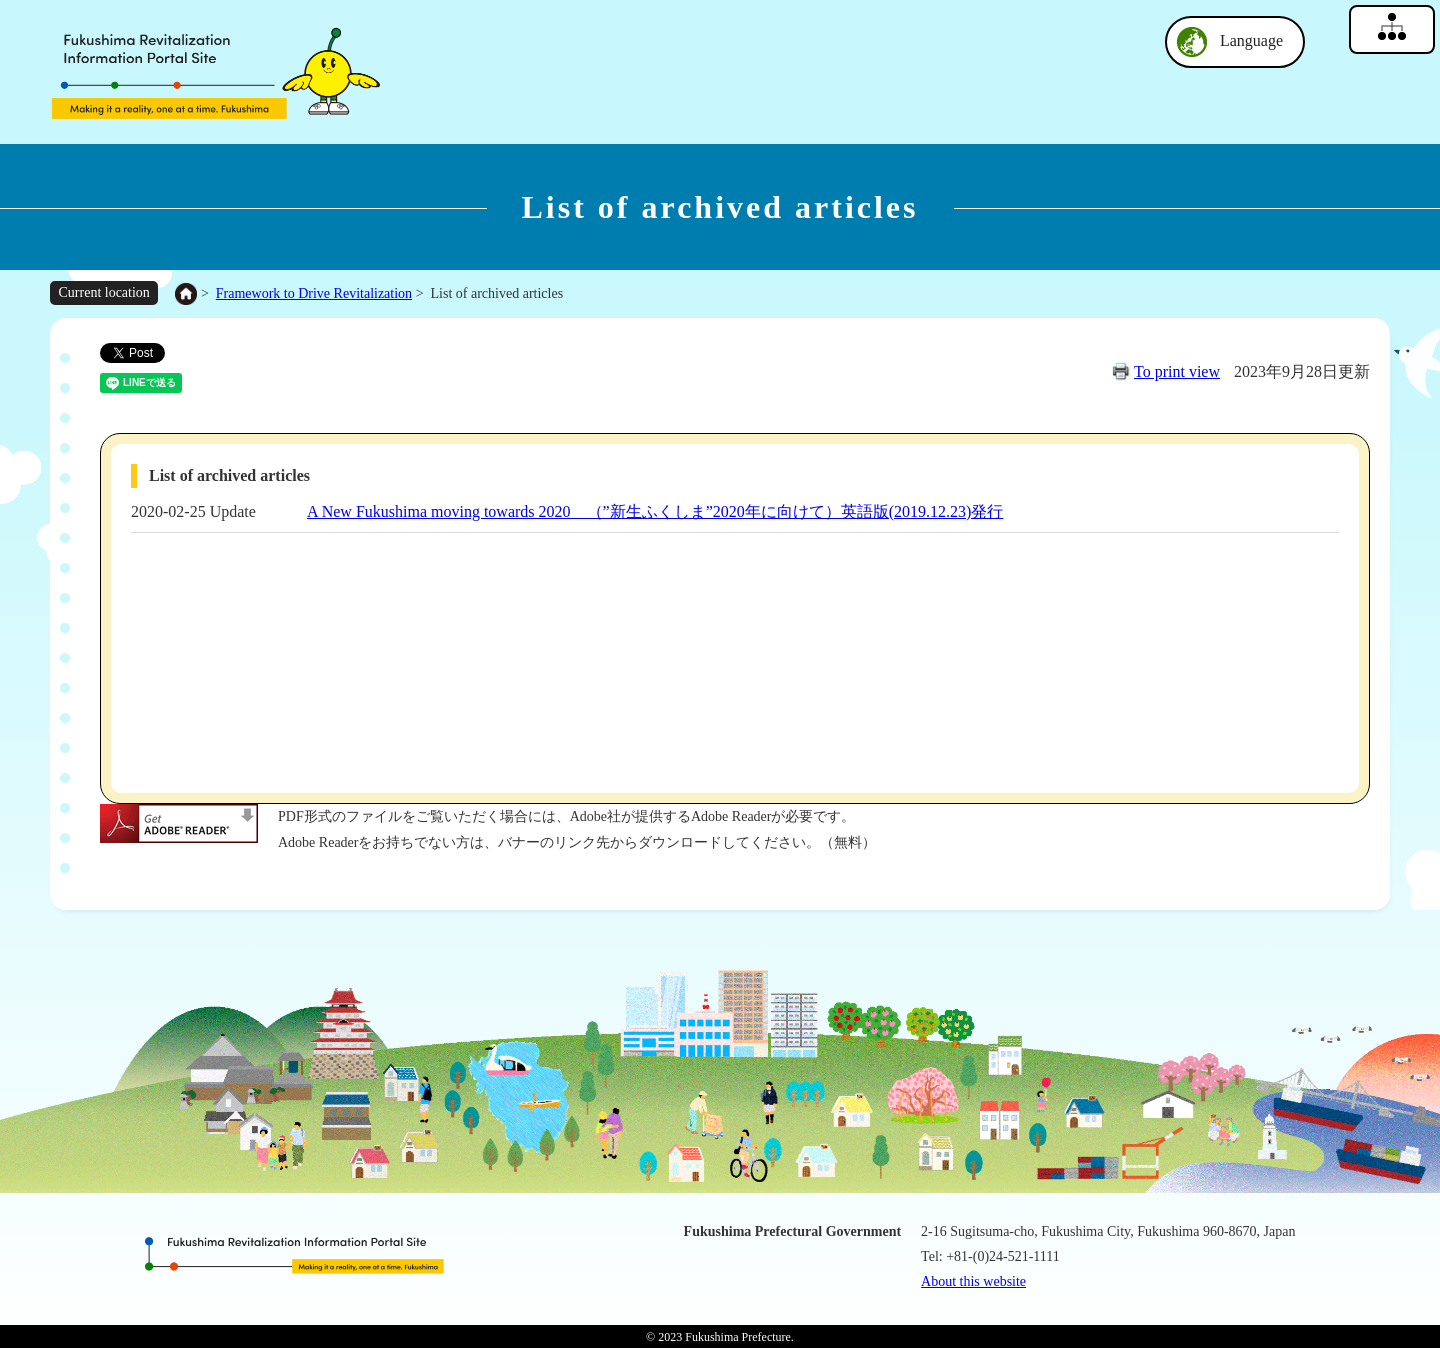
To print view (1177, 371)
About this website (973, 1281)
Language (1251, 40)
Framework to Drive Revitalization (314, 293)
